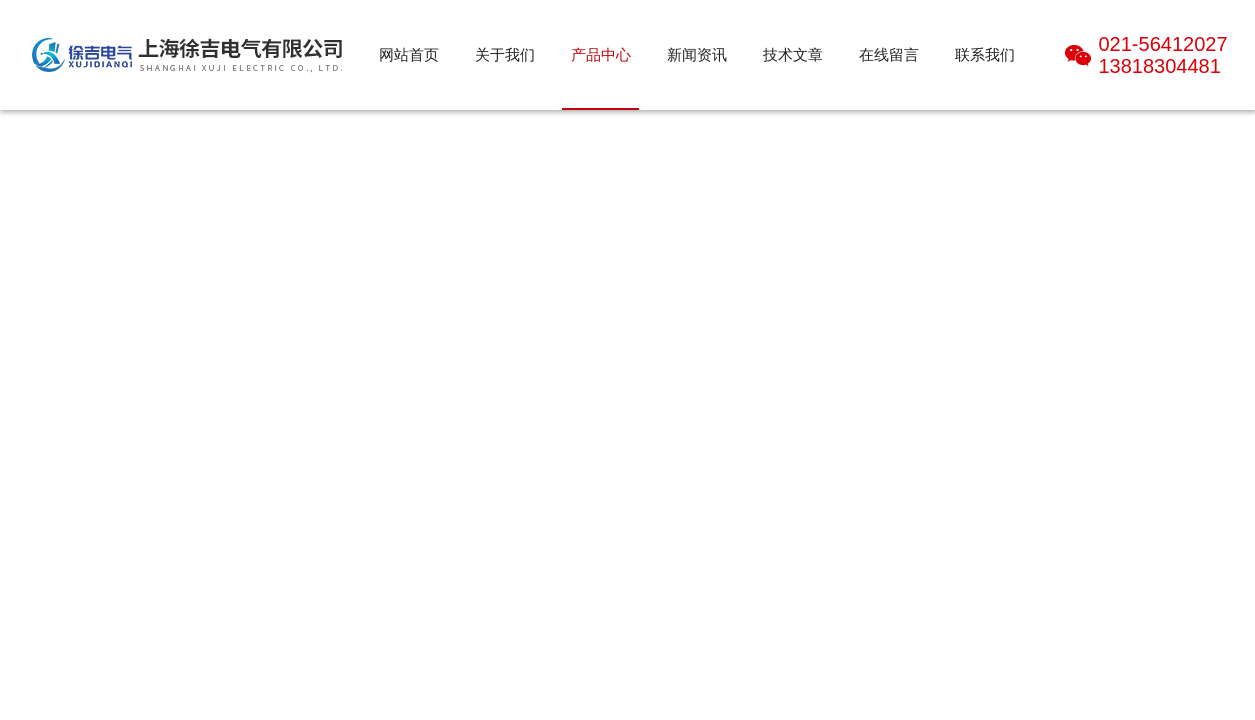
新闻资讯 (697, 54)
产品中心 (601, 54)
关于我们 (505, 54)
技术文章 (793, 54)
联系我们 (985, 54)
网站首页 (409, 54)
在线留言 (889, 54)
